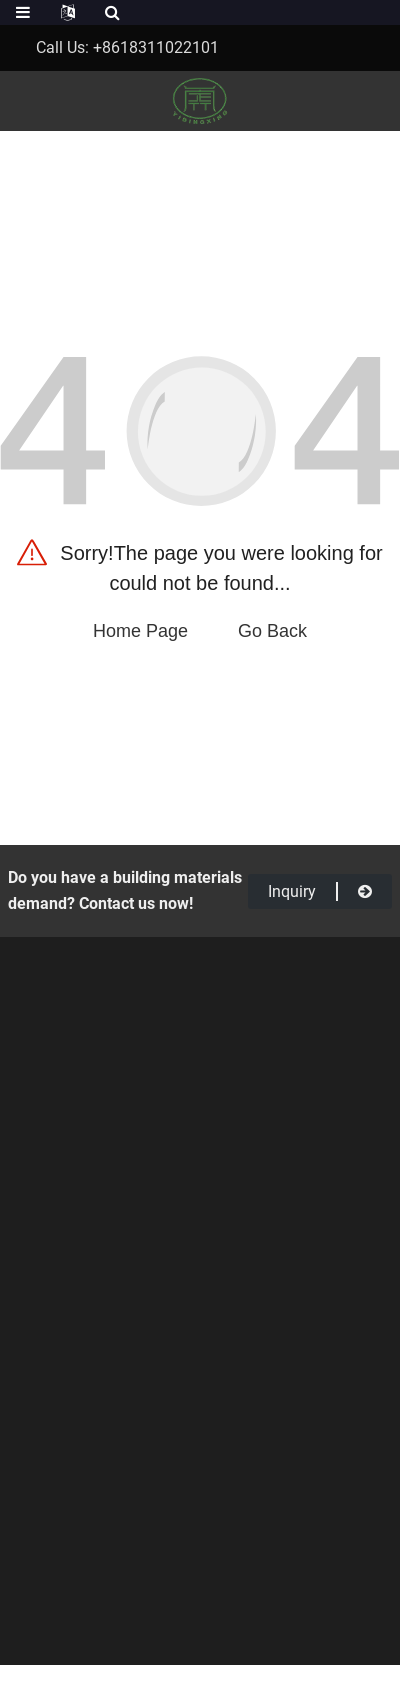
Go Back (272, 631)
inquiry (320, 891)
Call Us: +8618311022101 (127, 47)
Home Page (140, 631)
